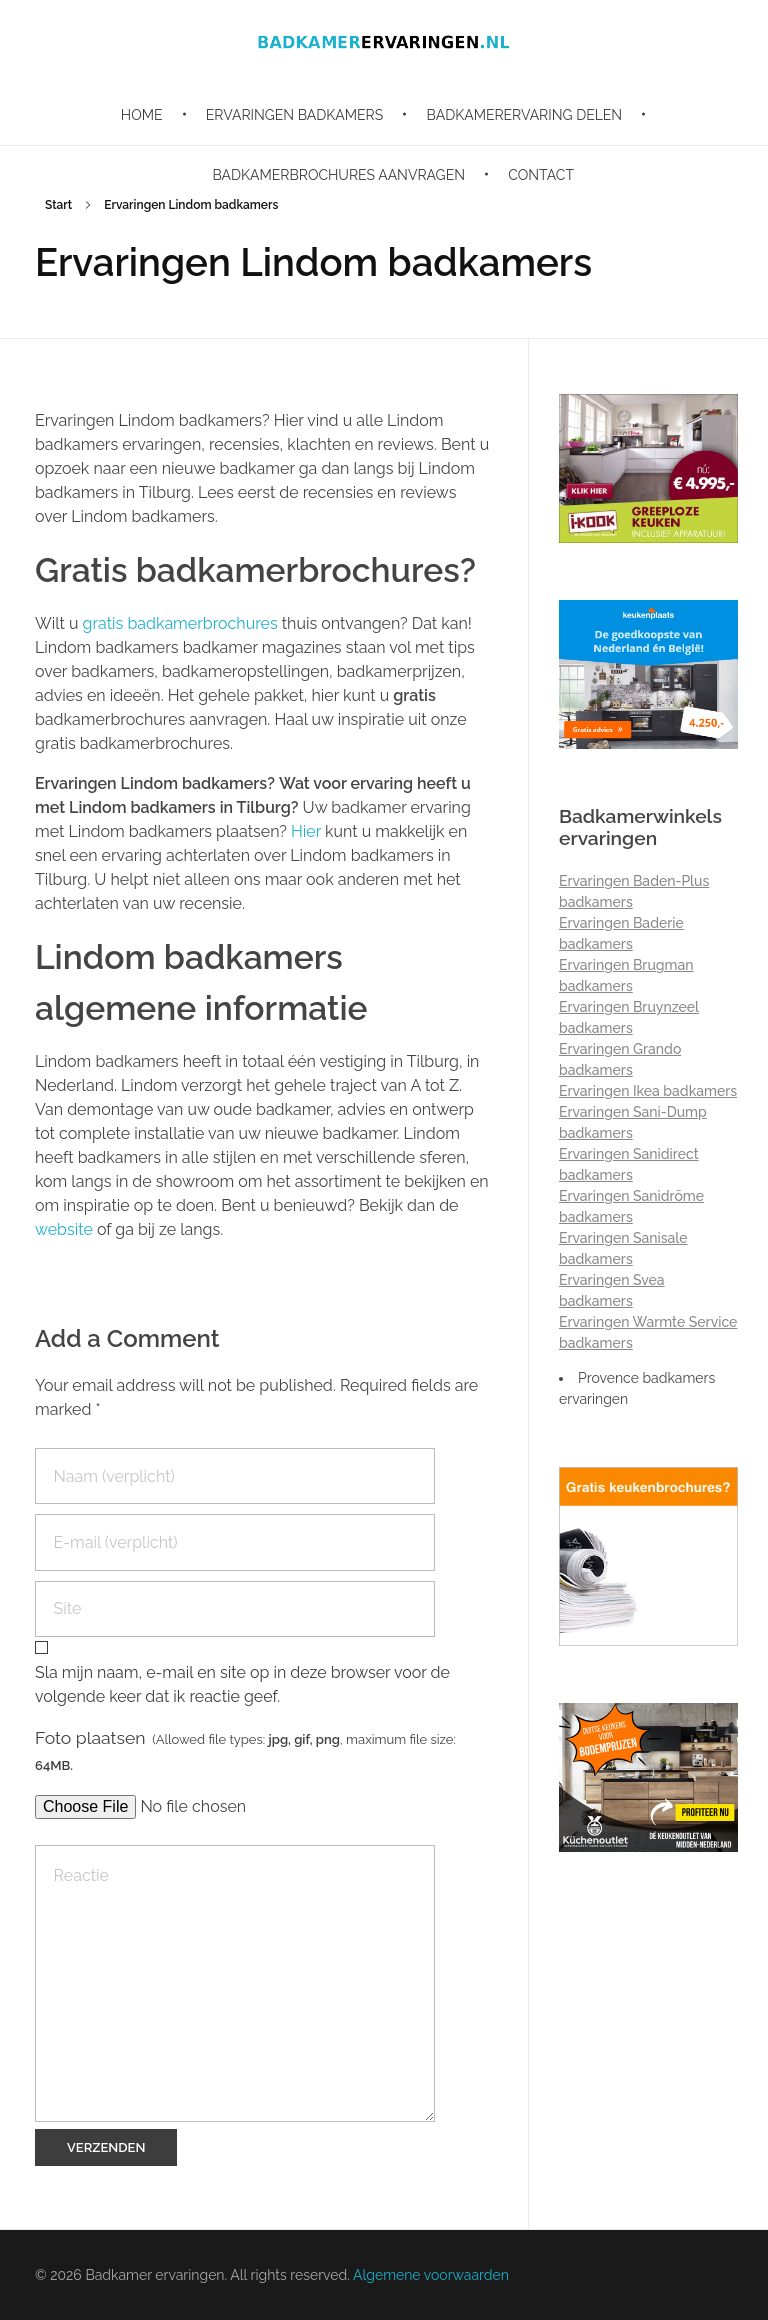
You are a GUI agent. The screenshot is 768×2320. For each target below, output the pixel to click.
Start (58, 205)
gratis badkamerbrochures (182, 623)
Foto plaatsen (245, 1750)
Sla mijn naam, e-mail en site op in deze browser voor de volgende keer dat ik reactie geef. (242, 1684)
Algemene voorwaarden (431, 2275)
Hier (306, 831)
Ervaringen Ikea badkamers (648, 1091)
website (64, 1229)
